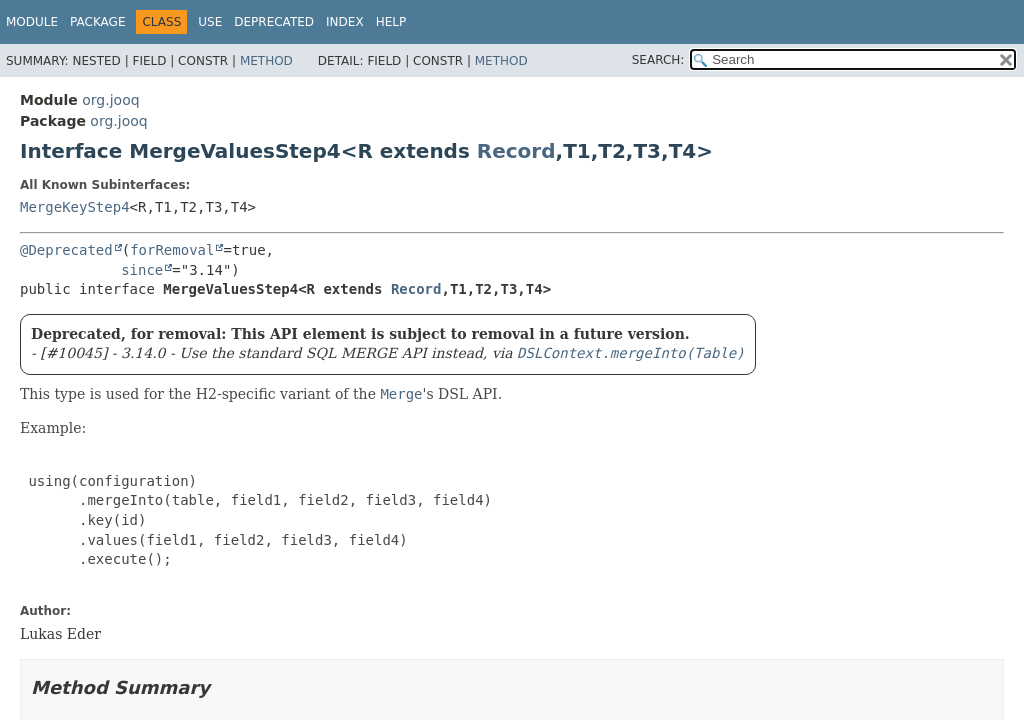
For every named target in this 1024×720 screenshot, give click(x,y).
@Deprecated (66, 250)
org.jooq (110, 100)
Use (210, 22)
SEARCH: (658, 60)
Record (516, 151)
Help (391, 22)
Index (345, 22)
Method (266, 61)
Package (97, 22)
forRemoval (172, 250)
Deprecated (274, 22)
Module (32, 22)
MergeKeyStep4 (75, 207)
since (142, 270)
